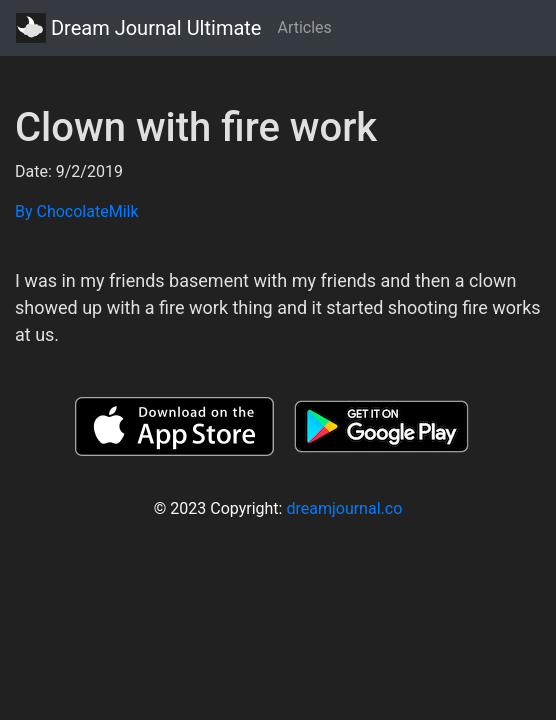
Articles (304, 27)
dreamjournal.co (344, 508)
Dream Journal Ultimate (138, 28)
